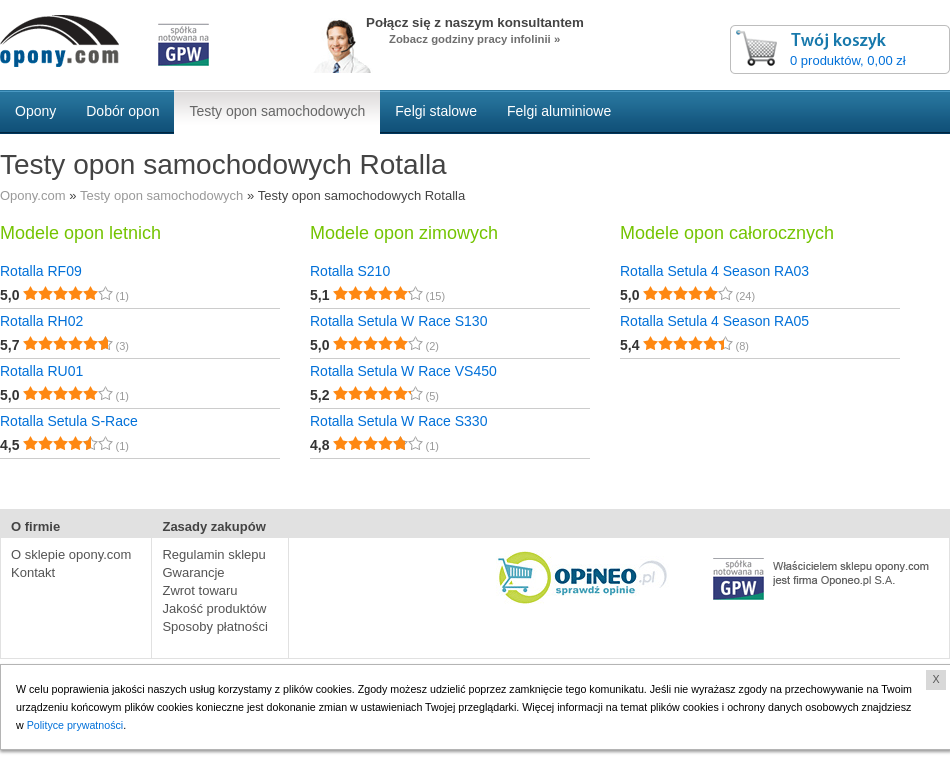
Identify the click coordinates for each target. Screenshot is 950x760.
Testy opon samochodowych (161, 195)
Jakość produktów (214, 608)
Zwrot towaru (199, 590)
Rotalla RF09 (41, 271)
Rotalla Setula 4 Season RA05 (714, 321)
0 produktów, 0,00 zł (848, 60)
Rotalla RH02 (41, 321)
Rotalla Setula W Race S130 (398, 321)
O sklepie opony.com (71, 554)
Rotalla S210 (350, 271)
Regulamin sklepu (213, 554)
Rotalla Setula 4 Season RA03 (714, 271)
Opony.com (33, 195)
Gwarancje (193, 572)
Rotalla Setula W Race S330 (398, 421)
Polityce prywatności (75, 725)
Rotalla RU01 (41, 371)
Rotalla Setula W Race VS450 (403, 371)
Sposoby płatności (215, 626)
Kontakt (33, 572)
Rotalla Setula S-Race (69, 421)
